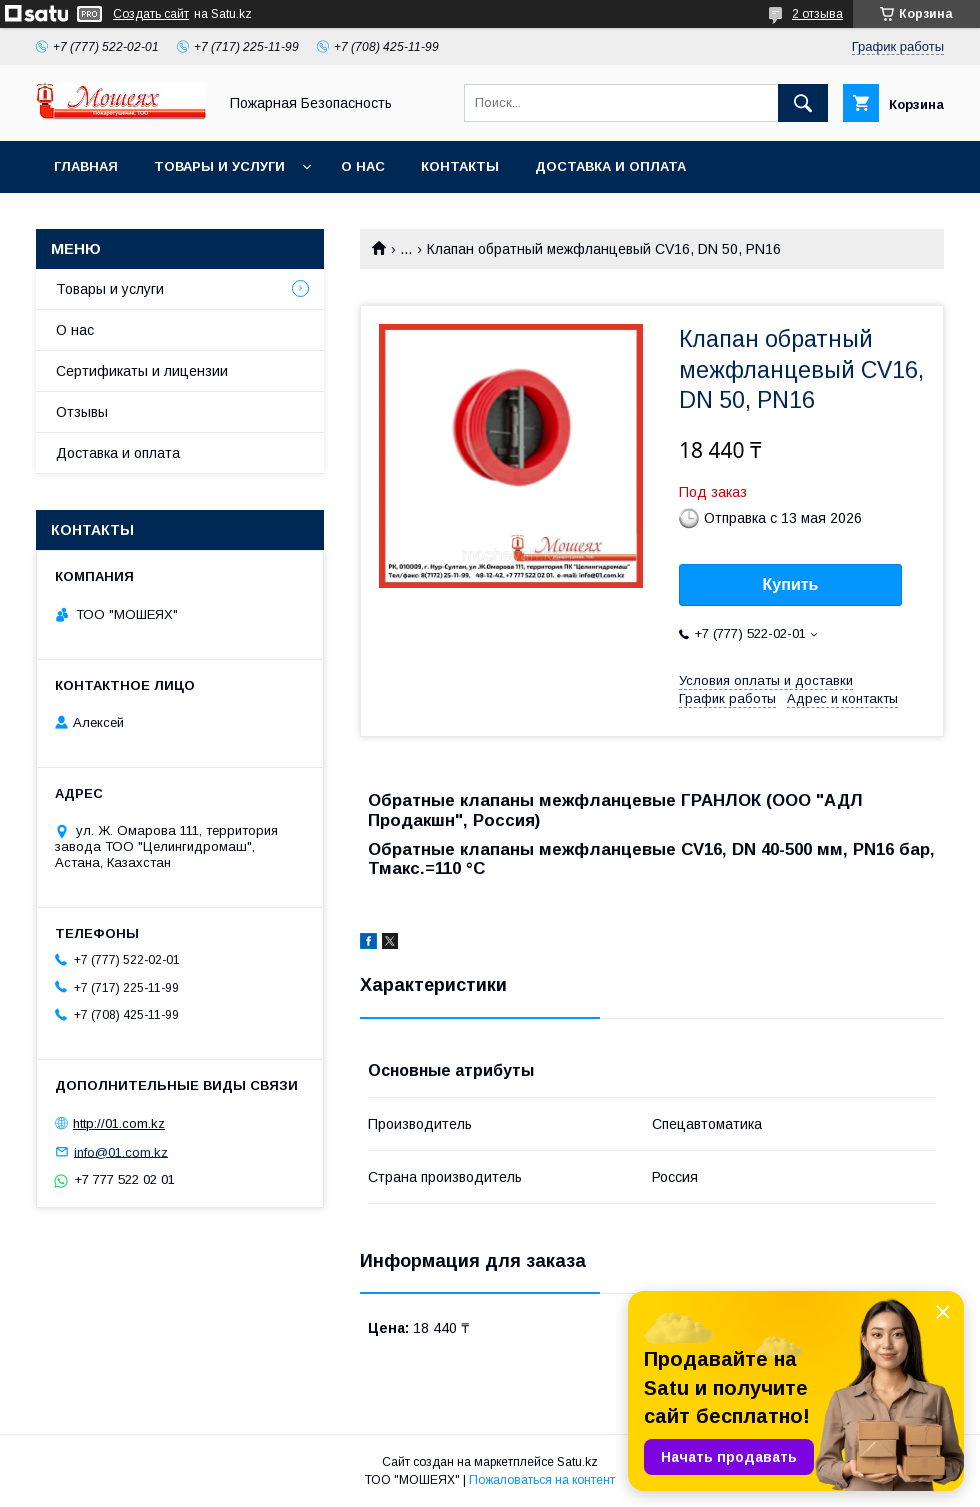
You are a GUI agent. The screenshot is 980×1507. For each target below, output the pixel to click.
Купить (791, 584)
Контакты (460, 166)
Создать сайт (151, 14)
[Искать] (803, 103)
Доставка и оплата (610, 166)
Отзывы (82, 412)
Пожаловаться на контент (542, 1480)
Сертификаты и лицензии (142, 371)
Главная (86, 166)
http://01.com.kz (119, 1123)
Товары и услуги (219, 166)
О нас (363, 166)
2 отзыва (817, 14)
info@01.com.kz (121, 1151)
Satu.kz (577, 1462)
